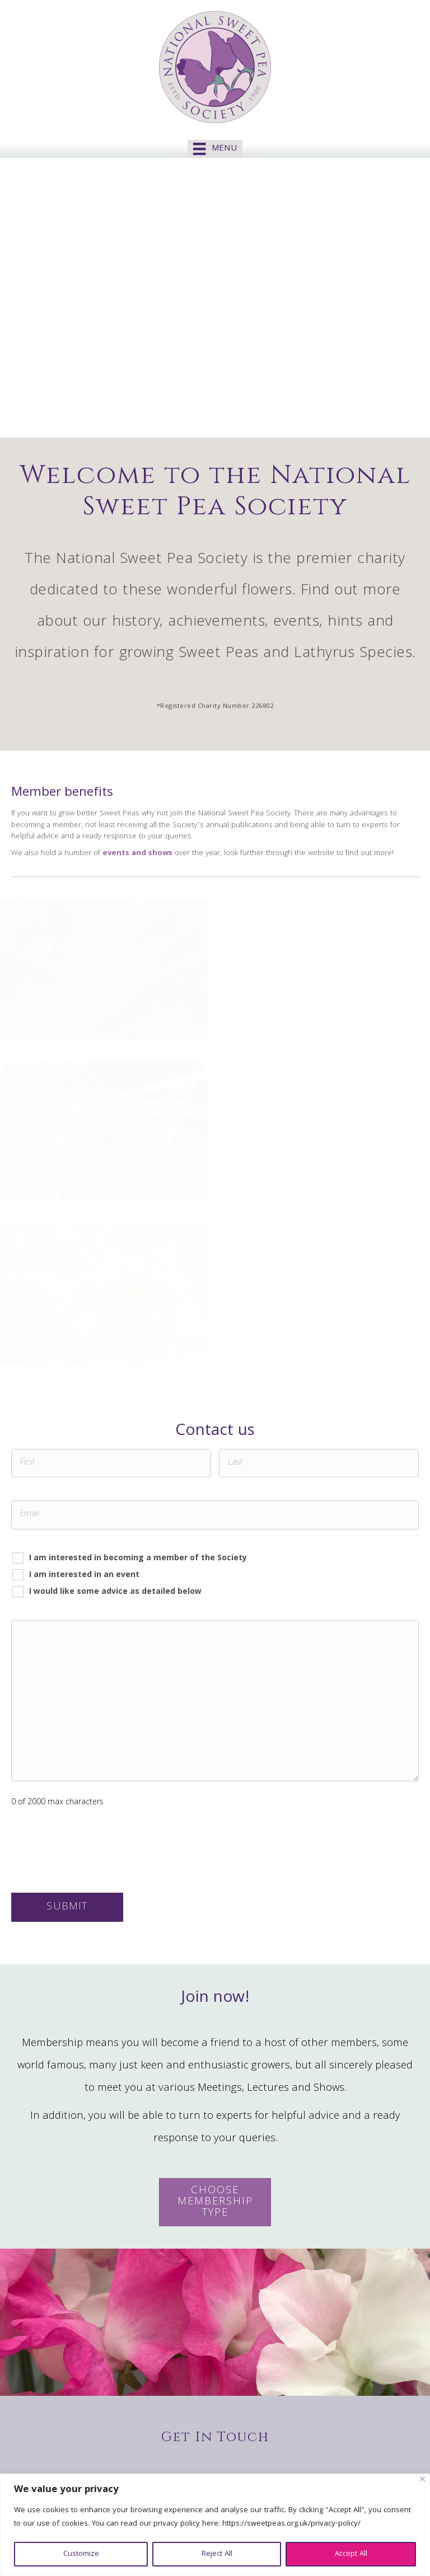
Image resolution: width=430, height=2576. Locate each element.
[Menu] (215, 149)
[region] (215, 2525)
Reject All (217, 2554)
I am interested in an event (84, 1574)
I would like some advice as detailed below (115, 1591)
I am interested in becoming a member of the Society (138, 1558)
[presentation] (96, 1851)
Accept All (351, 2554)
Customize (81, 2554)
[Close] (422, 2478)
